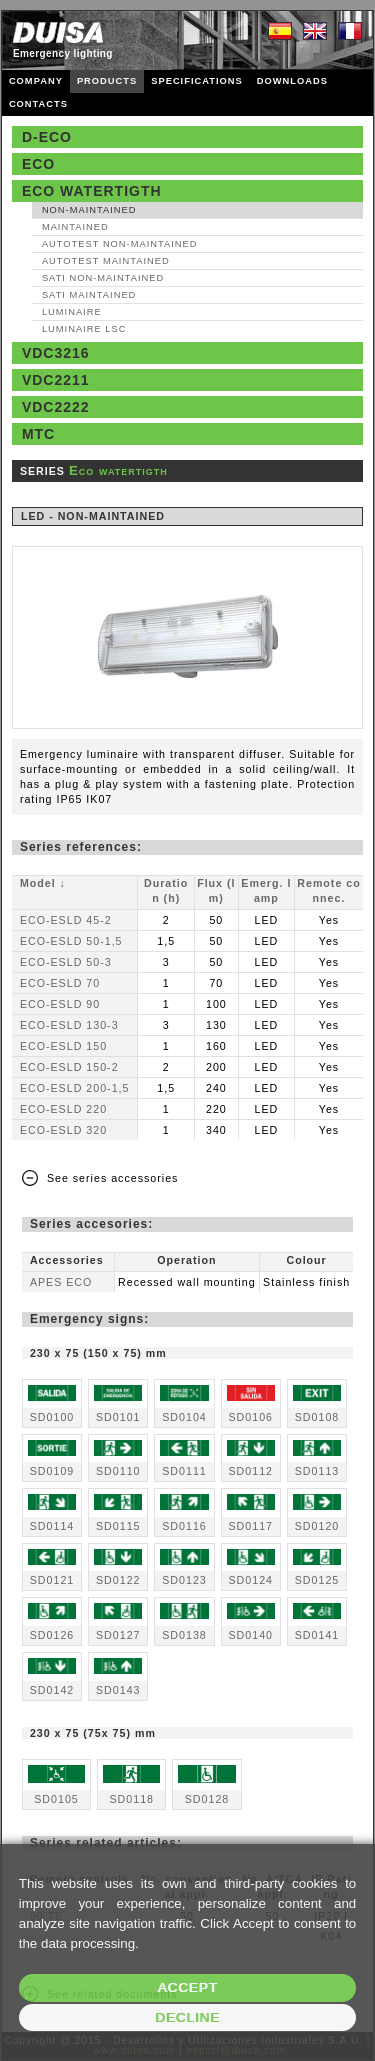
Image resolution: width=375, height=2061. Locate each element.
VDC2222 (56, 407)
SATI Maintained (89, 295)
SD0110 (118, 1471)
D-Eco (47, 137)
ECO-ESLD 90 (60, 1004)
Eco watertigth (92, 191)
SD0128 (207, 1799)
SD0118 (131, 1799)
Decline (187, 2017)
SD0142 (52, 1690)
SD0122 (118, 1580)
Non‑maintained (89, 210)
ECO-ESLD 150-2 (69, 1067)
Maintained (75, 227)
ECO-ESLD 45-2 (66, 920)
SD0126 (52, 1635)
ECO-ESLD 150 (63, 1046)
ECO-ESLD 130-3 (69, 1025)
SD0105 (56, 1799)
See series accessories (113, 1178)
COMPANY (36, 81)
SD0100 (52, 1417)
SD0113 (317, 1471)
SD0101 (118, 1417)
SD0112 (250, 1471)
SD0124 (250, 1580)
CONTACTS (38, 104)
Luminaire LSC (84, 329)
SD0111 (184, 1471)
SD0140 (250, 1635)
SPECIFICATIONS (197, 81)
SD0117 (250, 1526)
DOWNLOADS (292, 81)
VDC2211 (56, 380)
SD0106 (250, 1417)
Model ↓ (43, 883)
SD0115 (118, 1526)
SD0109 (52, 1471)
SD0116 (184, 1526)
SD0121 (52, 1580)
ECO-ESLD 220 (63, 1109)
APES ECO (61, 1282)
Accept (187, 1987)
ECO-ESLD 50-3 (66, 962)
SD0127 (118, 1635)
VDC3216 (56, 353)
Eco (38, 164)
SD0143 (118, 1690)
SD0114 (52, 1526)
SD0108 (317, 1417)
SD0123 (184, 1580)
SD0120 (317, 1526)
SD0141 (317, 1635)
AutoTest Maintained (106, 261)
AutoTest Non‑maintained (120, 244)
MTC (38, 434)
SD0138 (184, 1635)
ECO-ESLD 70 (60, 983)
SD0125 (317, 1580)
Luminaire (72, 312)
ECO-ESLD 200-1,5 (75, 1088)
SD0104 (184, 1417)
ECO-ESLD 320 (63, 1130)
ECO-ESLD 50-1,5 (71, 941)
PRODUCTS (107, 81)
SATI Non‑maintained (103, 278)
